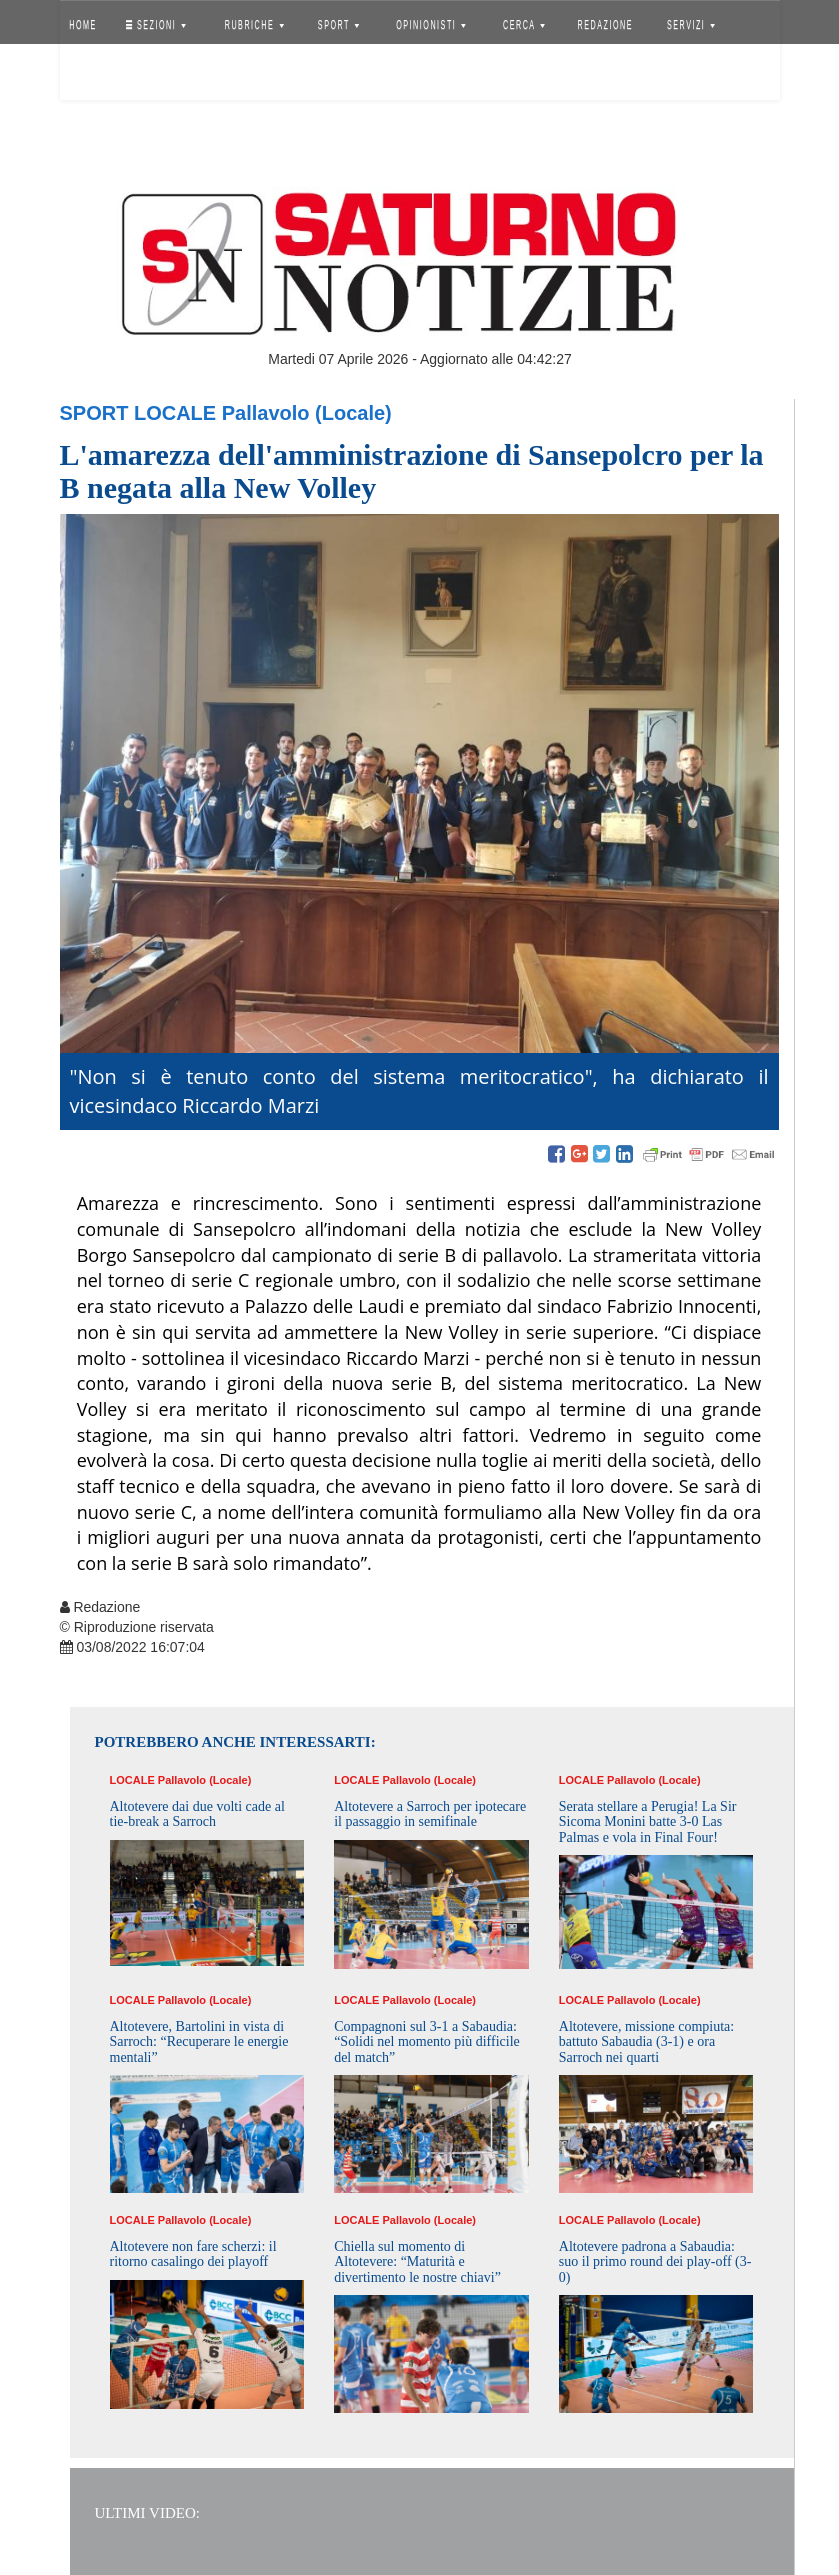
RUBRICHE (254, 25)
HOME (83, 25)
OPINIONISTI (431, 25)
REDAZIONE (605, 25)
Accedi (98, 75)
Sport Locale (138, 413)
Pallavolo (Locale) (307, 413)
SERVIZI (691, 25)
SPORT (339, 25)
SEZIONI (155, 25)
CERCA (524, 25)
